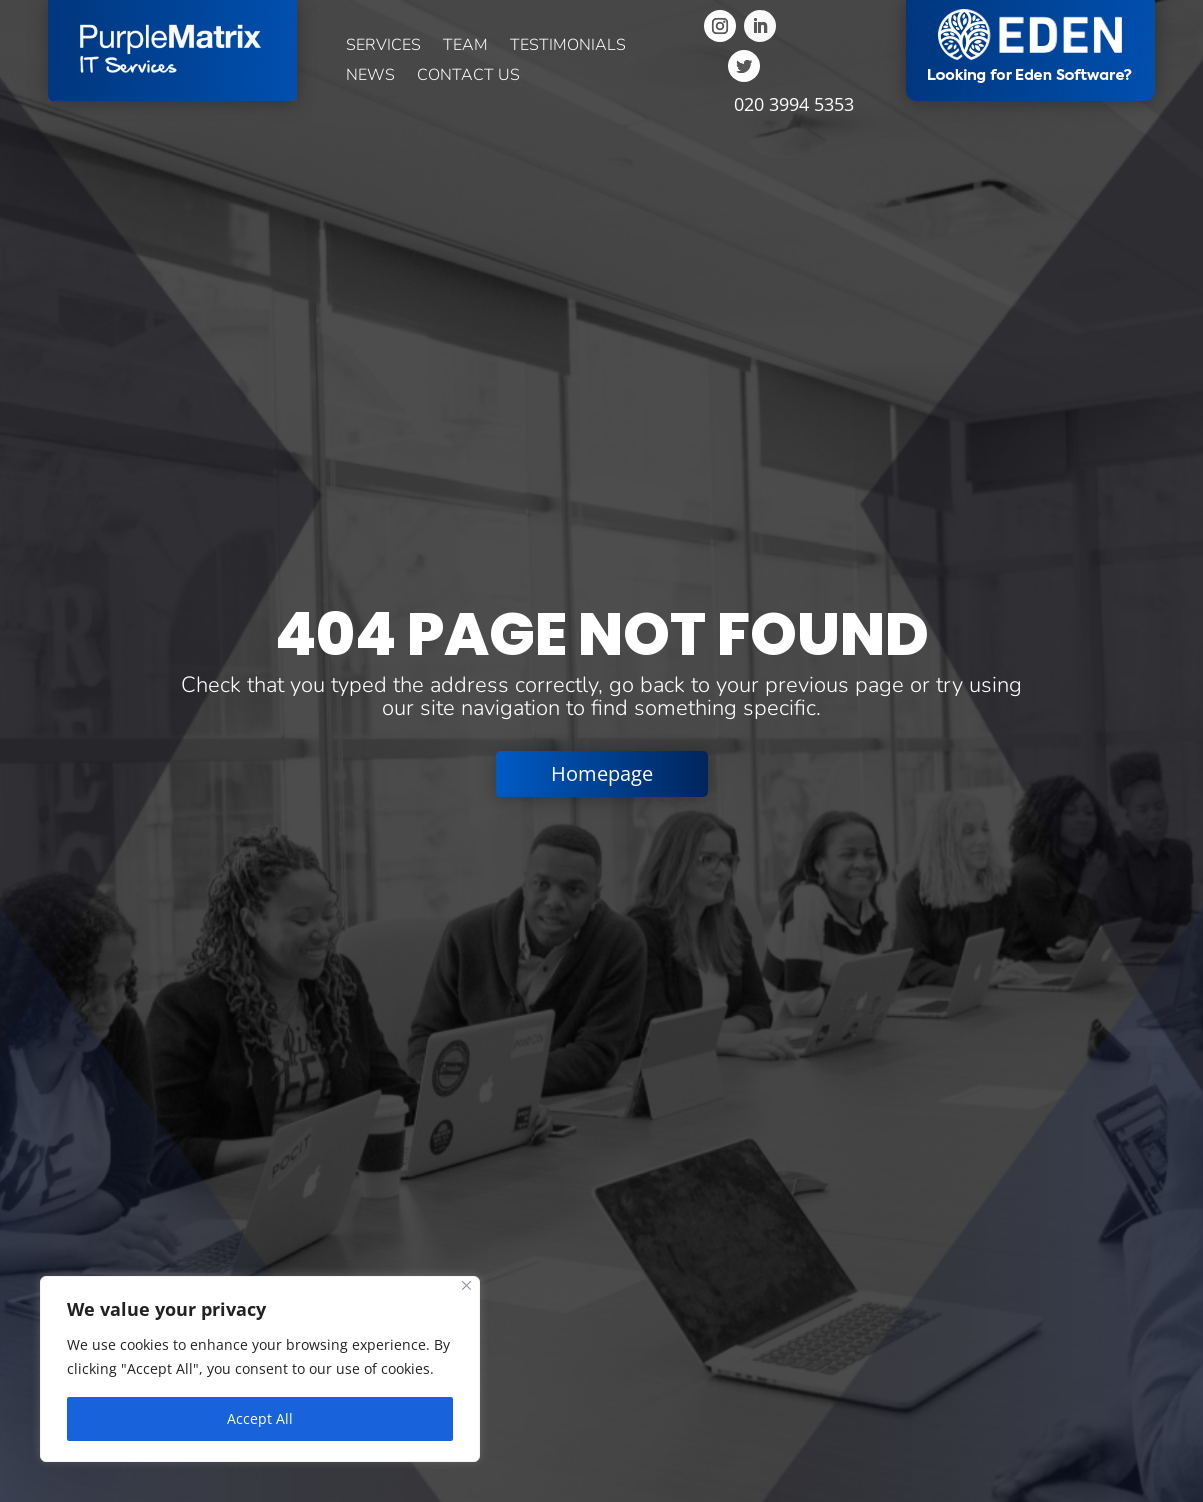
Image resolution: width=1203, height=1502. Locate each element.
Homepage (602, 773)
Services (383, 47)
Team (465, 47)
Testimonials (568, 47)
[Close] (466, 1285)
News (370, 77)
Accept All (260, 1418)
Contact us (468, 77)
